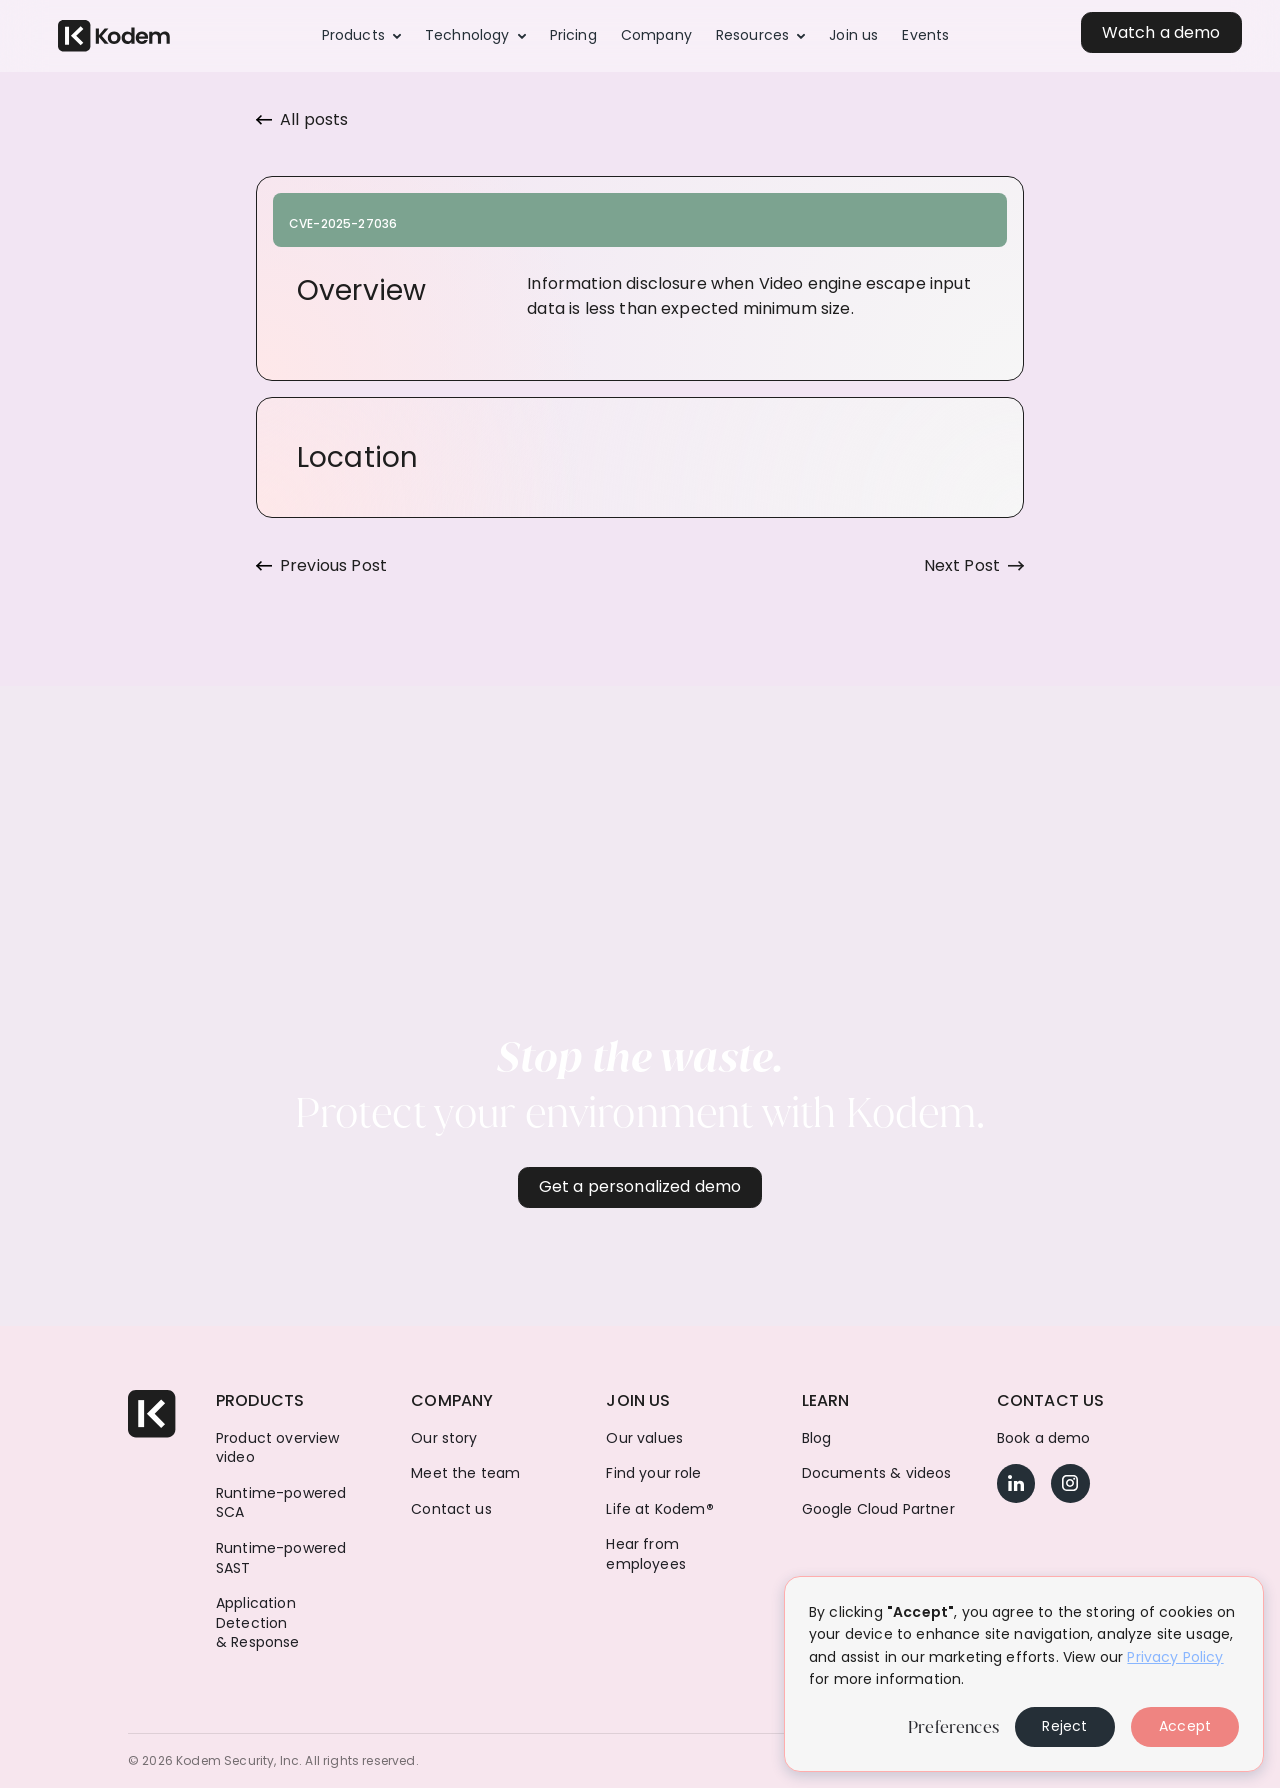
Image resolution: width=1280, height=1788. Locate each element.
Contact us (451, 1509)
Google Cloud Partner (878, 1509)
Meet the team (465, 1473)
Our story (444, 1438)
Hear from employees (645, 1554)
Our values (644, 1438)
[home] (114, 36)
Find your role (653, 1473)
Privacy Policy (1175, 1657)
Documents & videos (877, 1473)
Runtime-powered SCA (281, 1503)
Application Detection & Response (258, 1623)
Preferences (953, 1727)
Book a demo (1044, 1438)
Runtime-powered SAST (281, 1558)
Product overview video (278, 1448)
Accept (1185, 1726)
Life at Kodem (659, 1509)
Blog (817, 1438)
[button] (361, 36)
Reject (1064, 1726)
